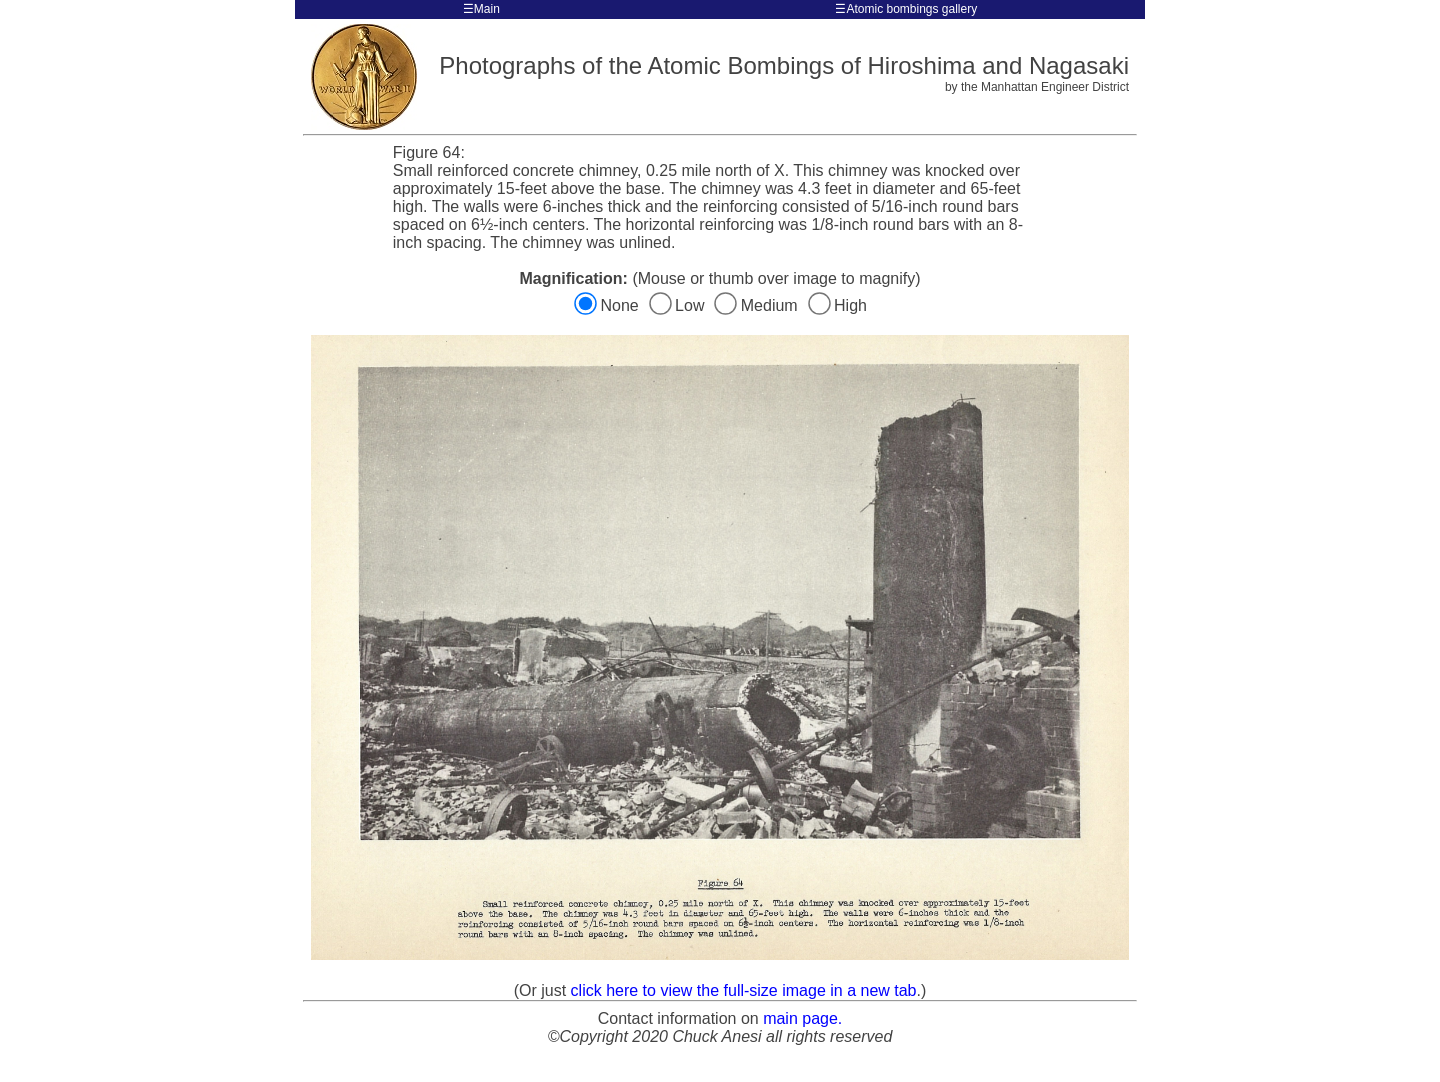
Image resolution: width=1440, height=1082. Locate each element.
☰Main (481, 9)
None (608, 305)
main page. (802, 1018)
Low (679, 305)
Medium (759, 305)
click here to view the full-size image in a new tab (744, 990)
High (837, 305)
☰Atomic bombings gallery (906, 9)
